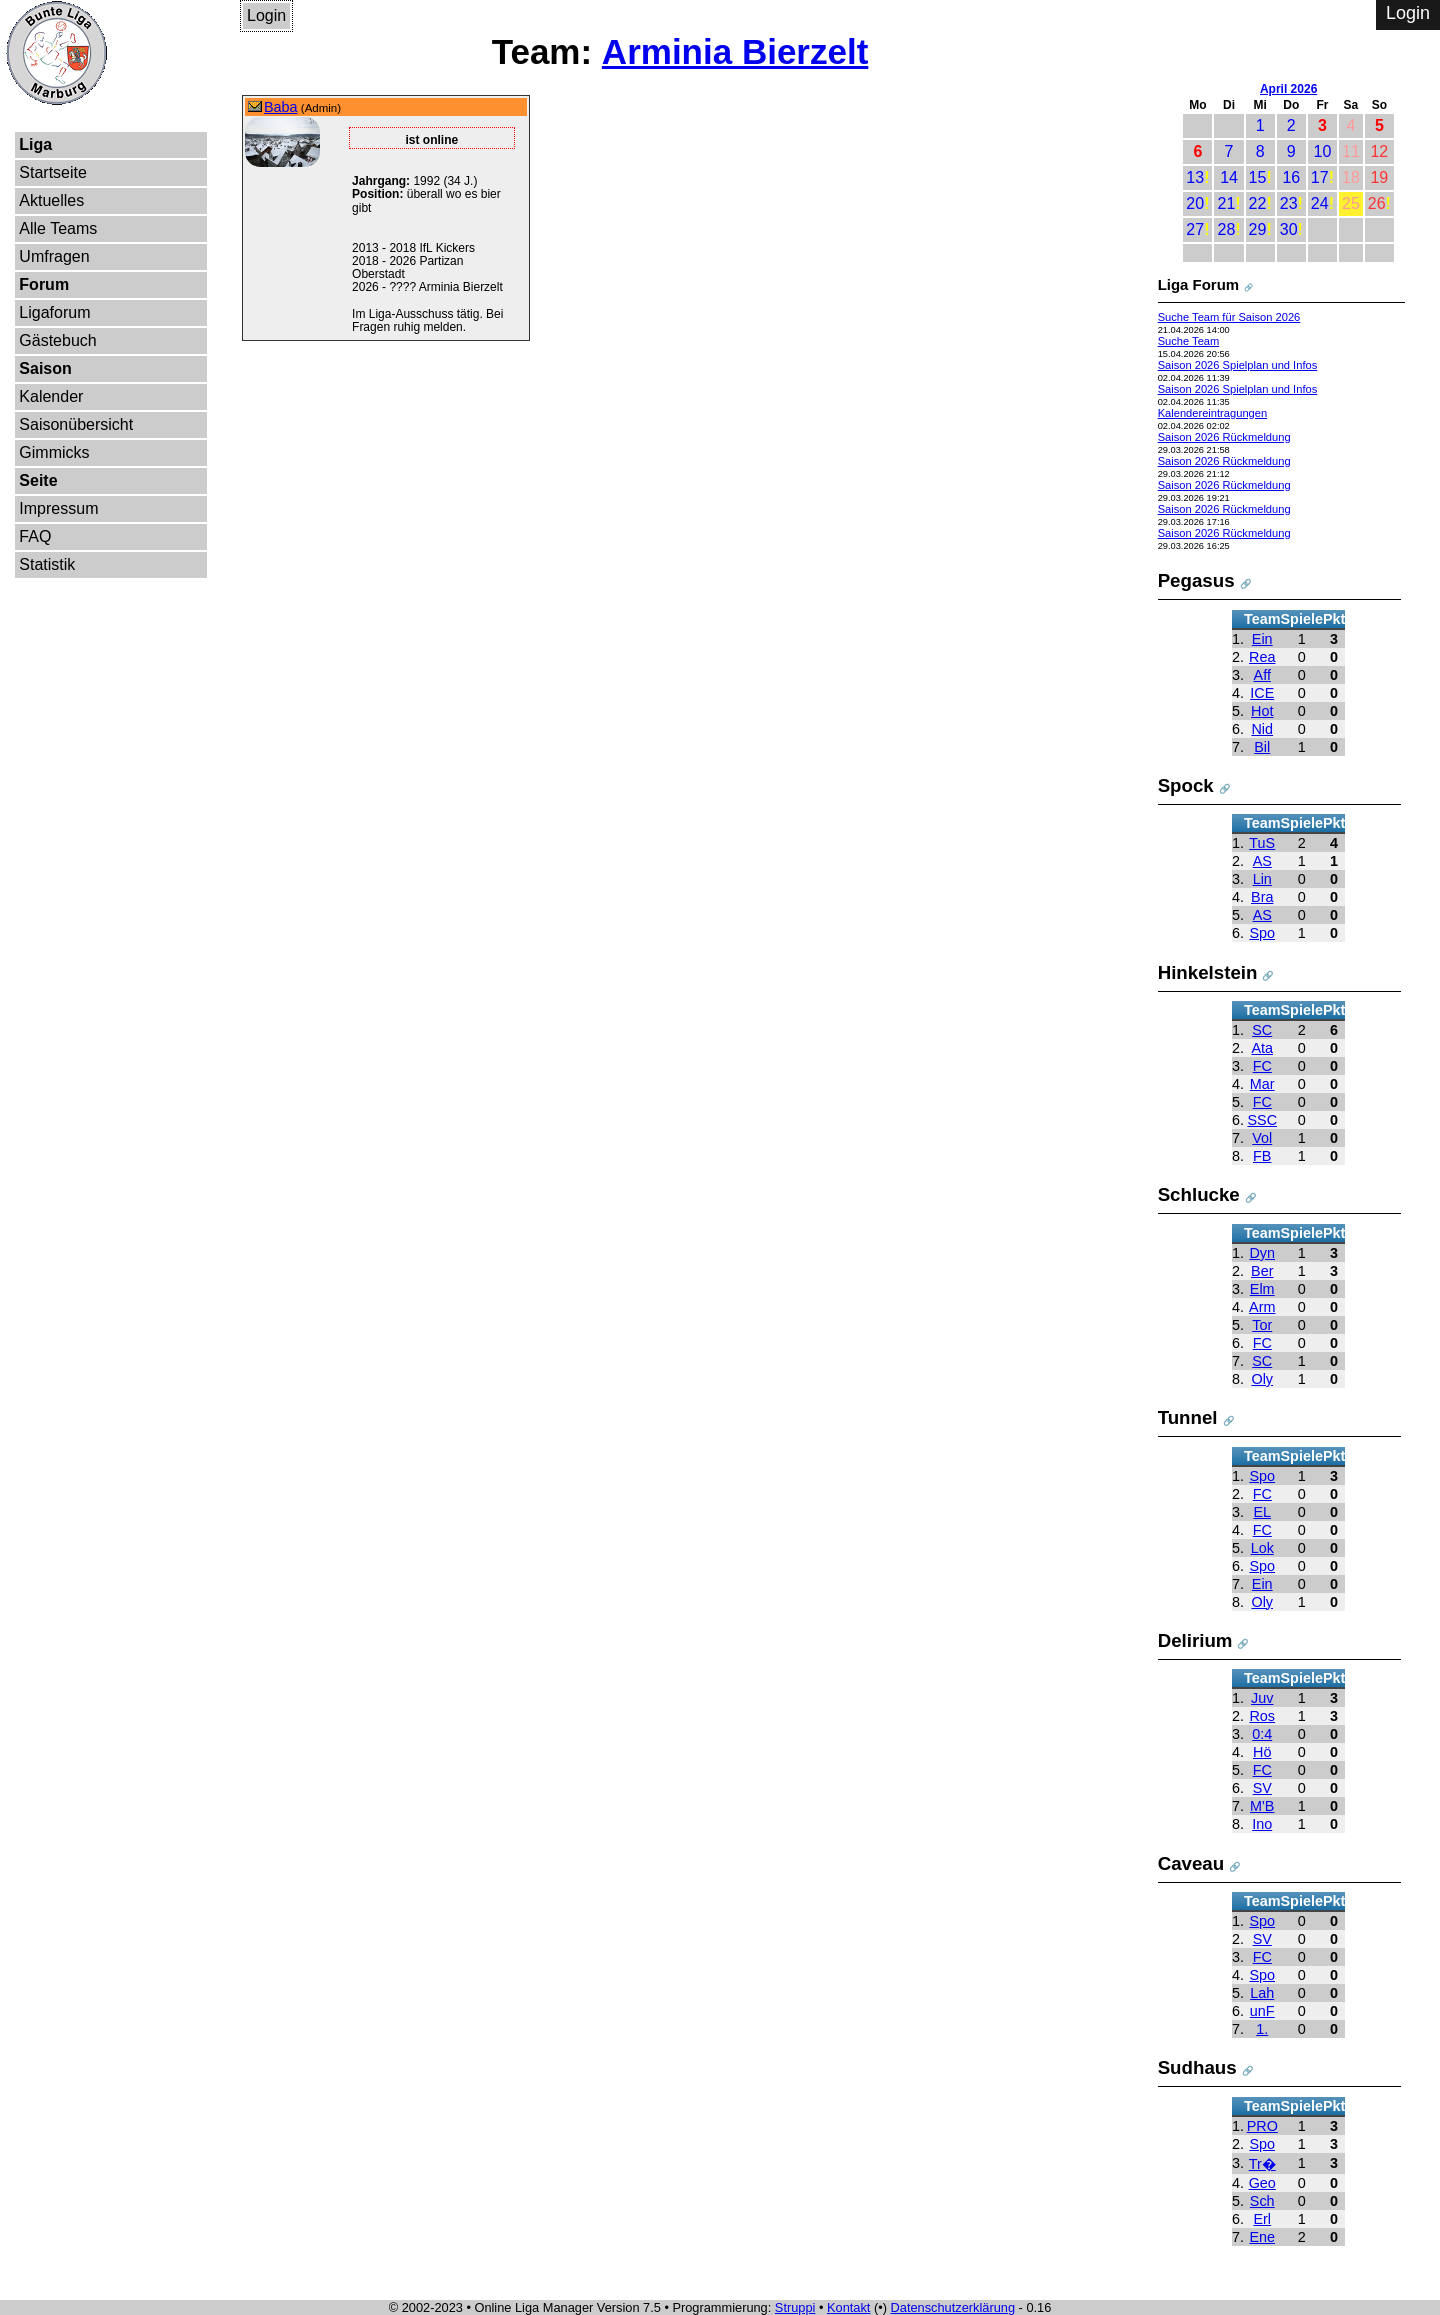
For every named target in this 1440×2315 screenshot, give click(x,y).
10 (1323, 151)
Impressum (58, 508)
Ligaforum (54, 312)
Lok (1262, 1548)
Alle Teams (58, 228)
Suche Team (1189, 341)
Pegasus (1196, 580)
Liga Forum (1199, 284)
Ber (1262, 1271)
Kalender (51, 396)
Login (266, 15)
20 (1195, 203)
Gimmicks (54, 452)
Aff (1262, 675)
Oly (1262, 1379)
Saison (45, 368)
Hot (1262, 711)
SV (1262, 1788)
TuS (1262, 843)
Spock (1186, 785)
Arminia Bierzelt (735, 51)
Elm (1262, 1289)
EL (1262, 1512)
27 (1195, 229)
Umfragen (54, 256)
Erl (1262, 2219)
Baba (281, 107)
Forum (44, 284)
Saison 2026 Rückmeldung (1224, 437)
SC (1262, 1030)
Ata (1262, 1048)
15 (1258, 177)
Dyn (1262, 1253)
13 (1195, 177)
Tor (1262, 1325)
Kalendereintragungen (1213, 413)
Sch (1262, 2201)
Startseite (53, 172)
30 (1289, 229)
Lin (1262, 879)
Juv (1262, 1698)
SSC (1262, 1120)
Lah (1262, 1993)
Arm (1262, 1307)
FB (1262, 1156)
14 (1229, 177)
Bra (1262, 897)
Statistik (47, 564)
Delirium (1195, 1640)
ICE (1262, 693)
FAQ (35, 536)
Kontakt (848, 2307)
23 (1289, 203)
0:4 (1262, 1734)
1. (1262, 2029)
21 (1226, 203)
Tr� (1262, 2164)
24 (1320, 203)
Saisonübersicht (76, 424)
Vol (1262, 1138)
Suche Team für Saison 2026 (1229, 317)
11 (1351, 151)
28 (1226, 229)
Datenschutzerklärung (953, 2307)
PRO (1262, 2126)
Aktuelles (51, 200)
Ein (1262, 639)
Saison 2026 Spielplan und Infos (1238, 365)
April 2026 (1288, 89)
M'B (1262, 1806)
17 (1320, 177)
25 (1351, 203)
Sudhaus (1197, 2067)
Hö (1262, 1752)
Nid (1262, 729)
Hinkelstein (1208, 972)
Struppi (795, 2307)
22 (1258, 203)
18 (1351, 177)
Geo (1262, 2183)
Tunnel (1188, 1417)
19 (1379, 177)
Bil (1262, 747)
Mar (1262, 1084)
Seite (38, 480)
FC (1262, 1066)
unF (1262, 2011)
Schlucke (1199, 1194)
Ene (1262, 2237)
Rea (1262, 657)
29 (1258, 229)
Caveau (1191, 1863)
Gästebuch (57, 340)
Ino (1262, 1824)
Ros (1262, 1716)
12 (1379, 151)
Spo (1262, 933)
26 (1377, 203)
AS (1262, 861)
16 (1291, 177)
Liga (35, 144)
